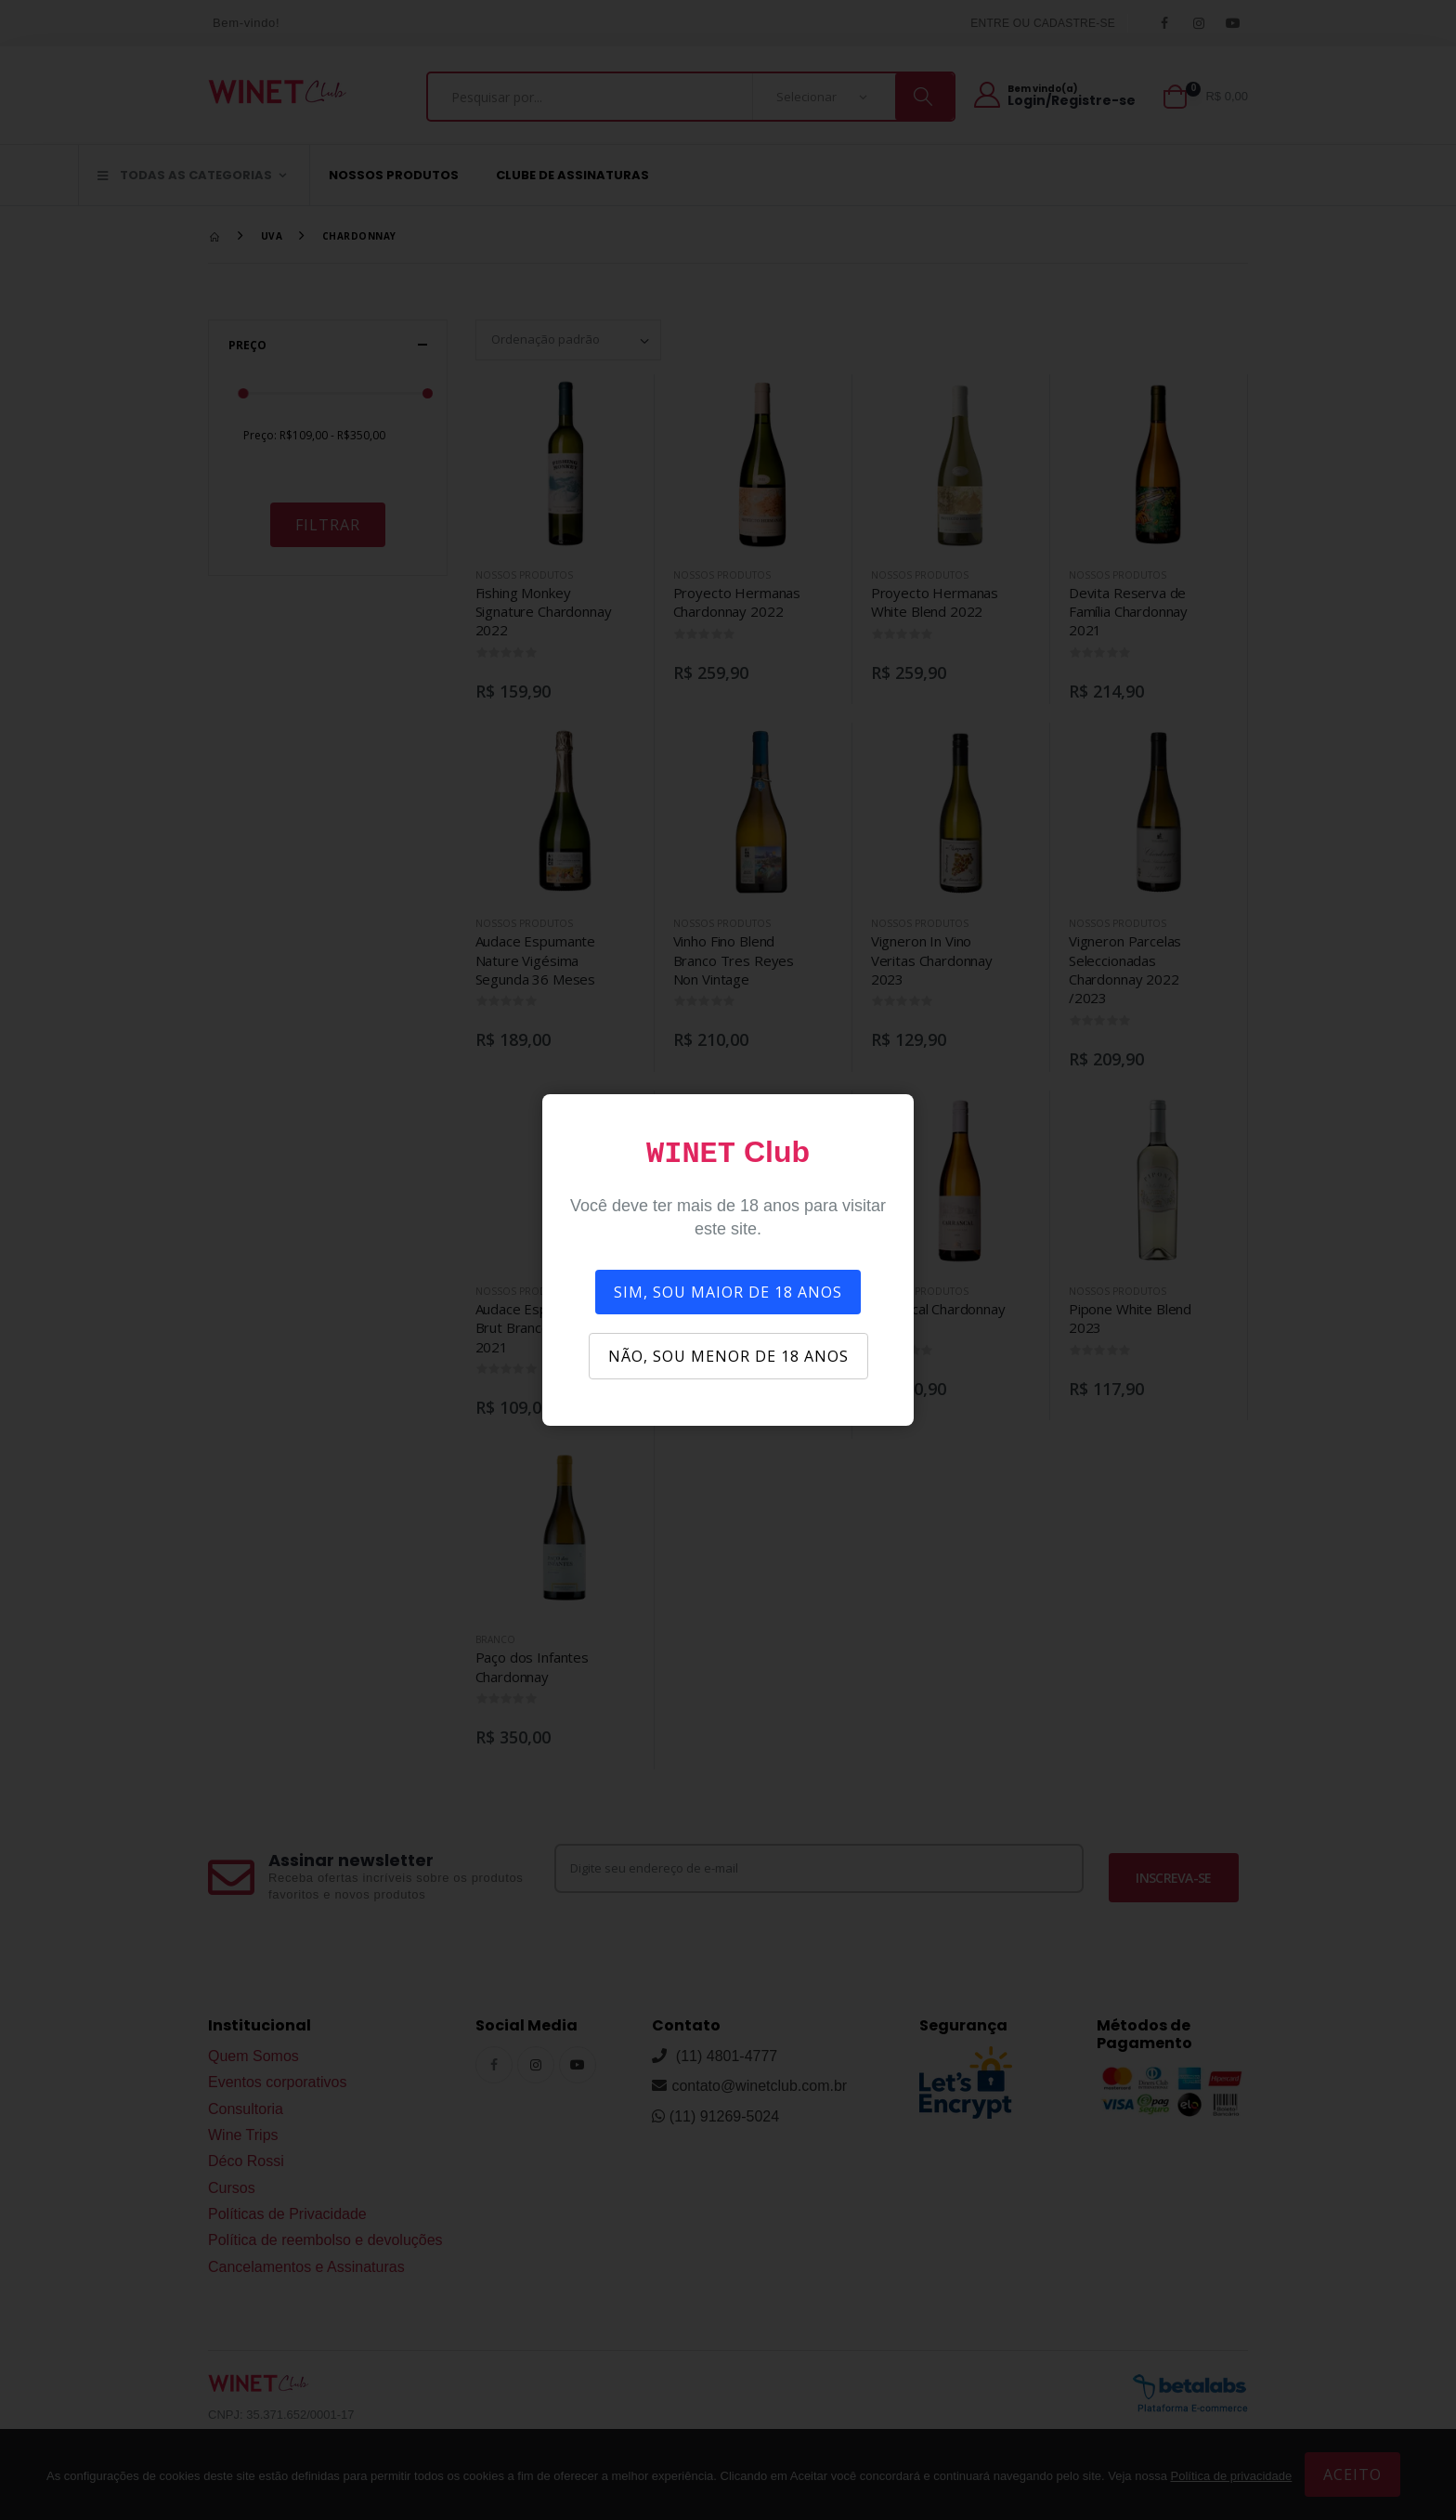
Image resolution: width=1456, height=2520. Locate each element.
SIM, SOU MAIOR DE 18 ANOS (728, 1292)
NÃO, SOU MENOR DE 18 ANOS (728, 1356)
